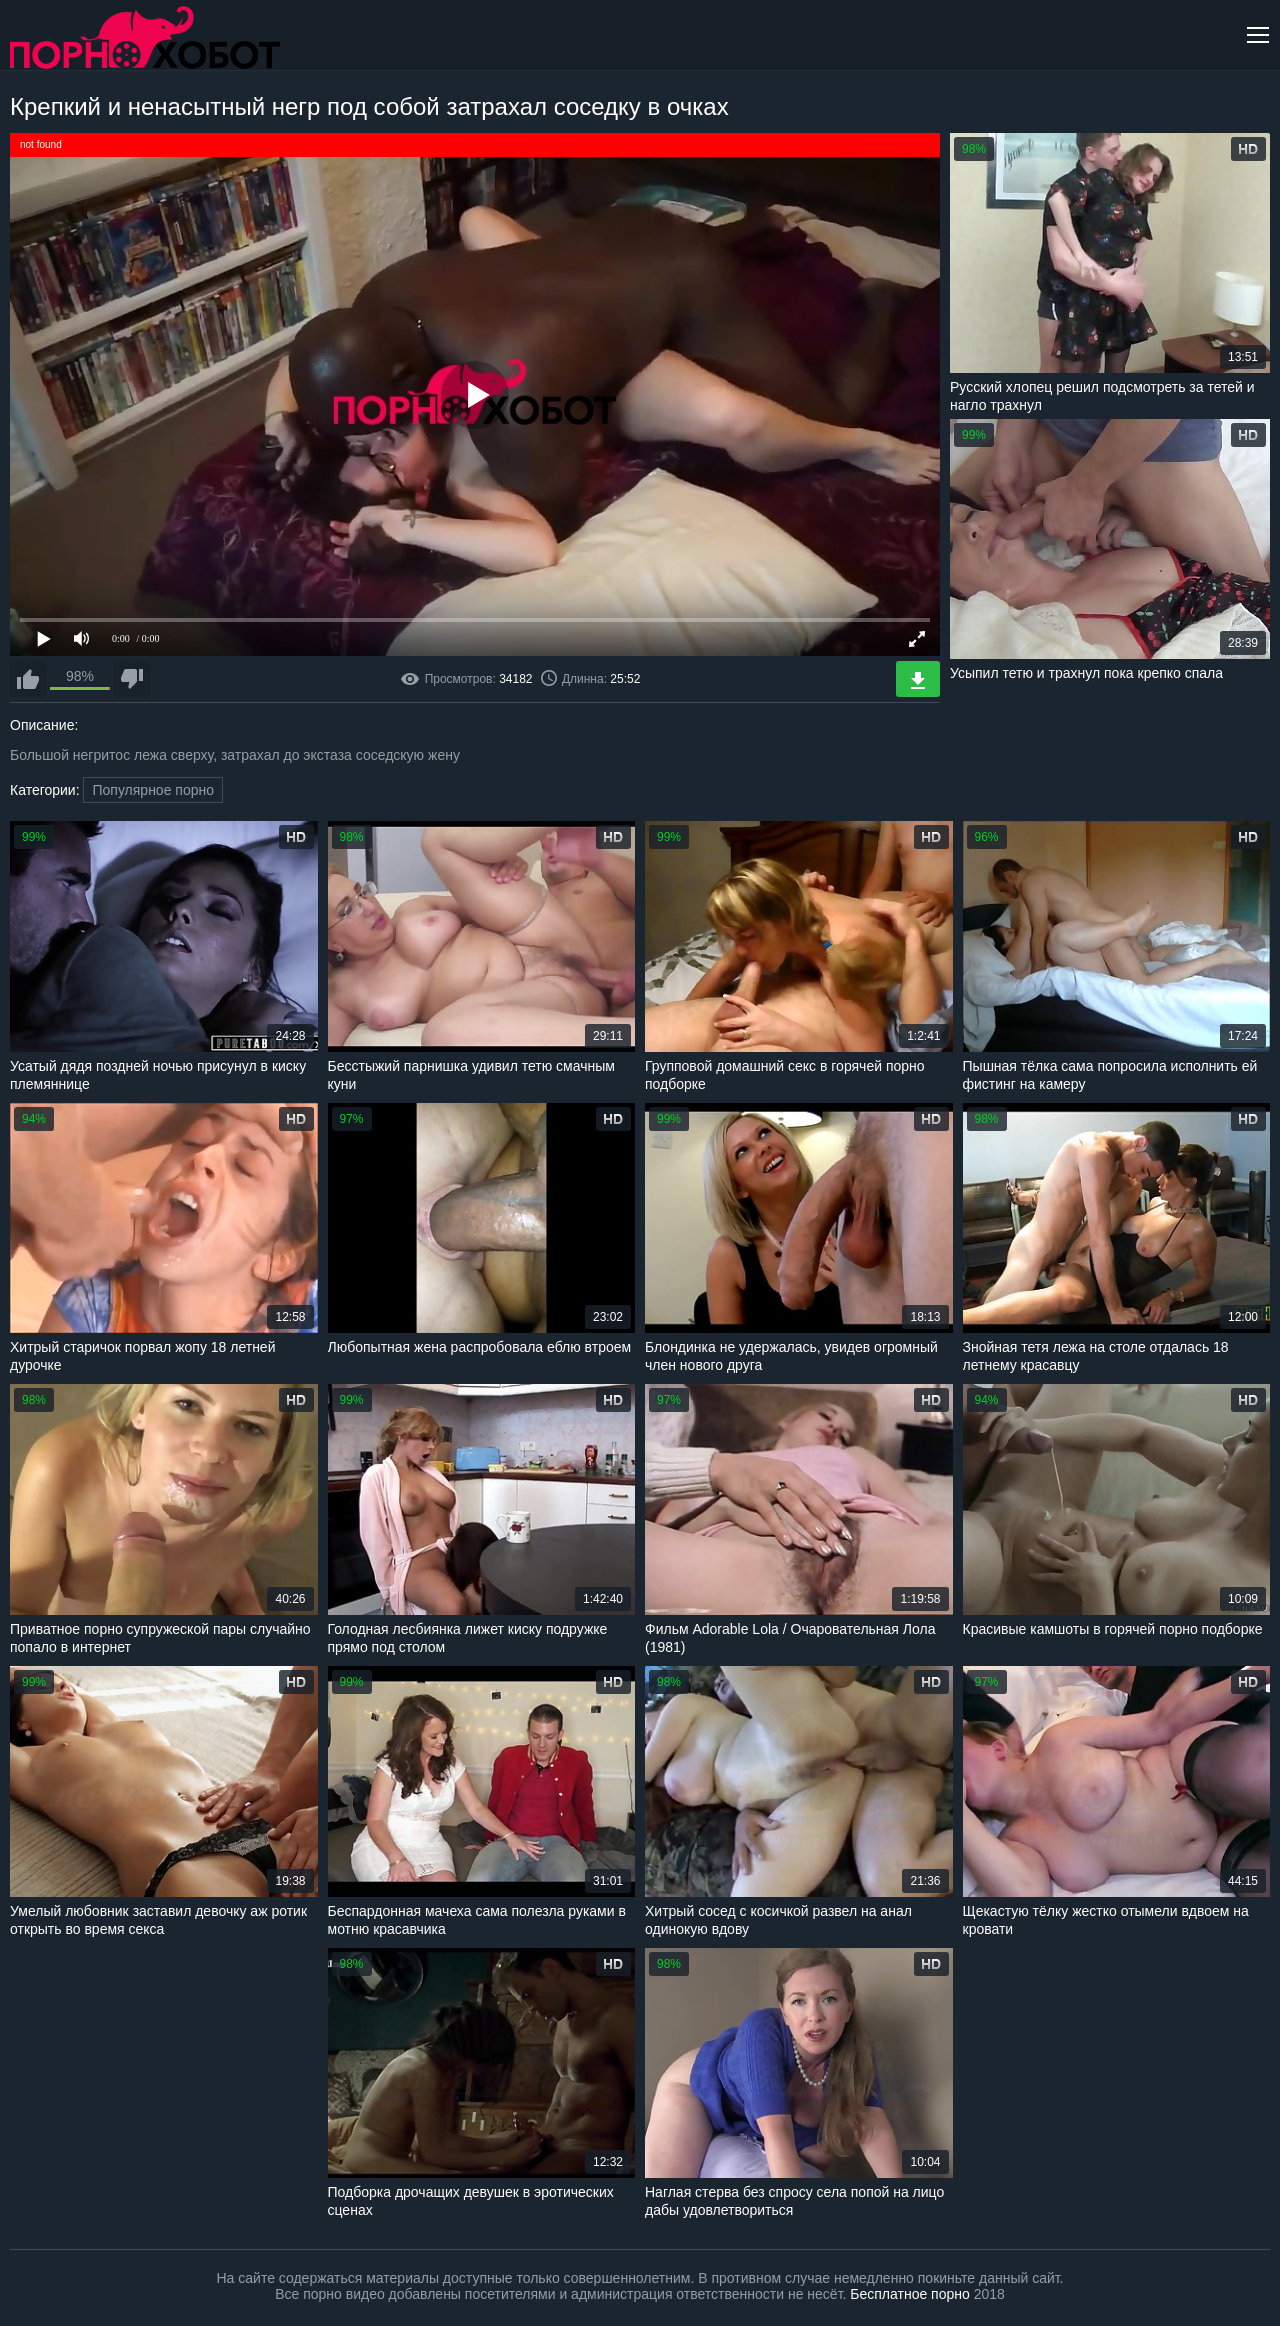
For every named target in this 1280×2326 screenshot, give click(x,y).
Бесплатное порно (909, 2294)
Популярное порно (153, 790)
